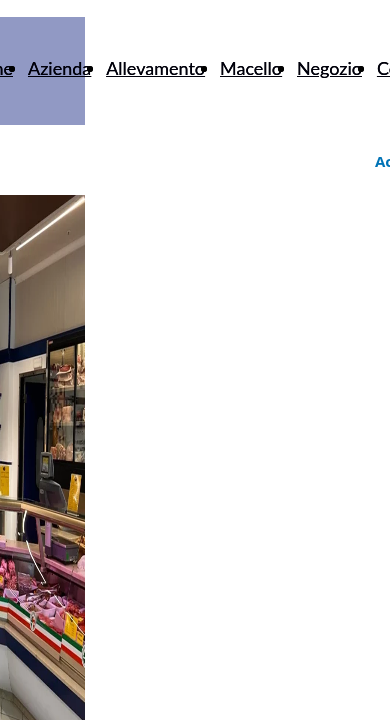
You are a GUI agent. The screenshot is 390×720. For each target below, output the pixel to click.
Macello (251, 68)
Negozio (329, 68)
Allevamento (155, 68)
